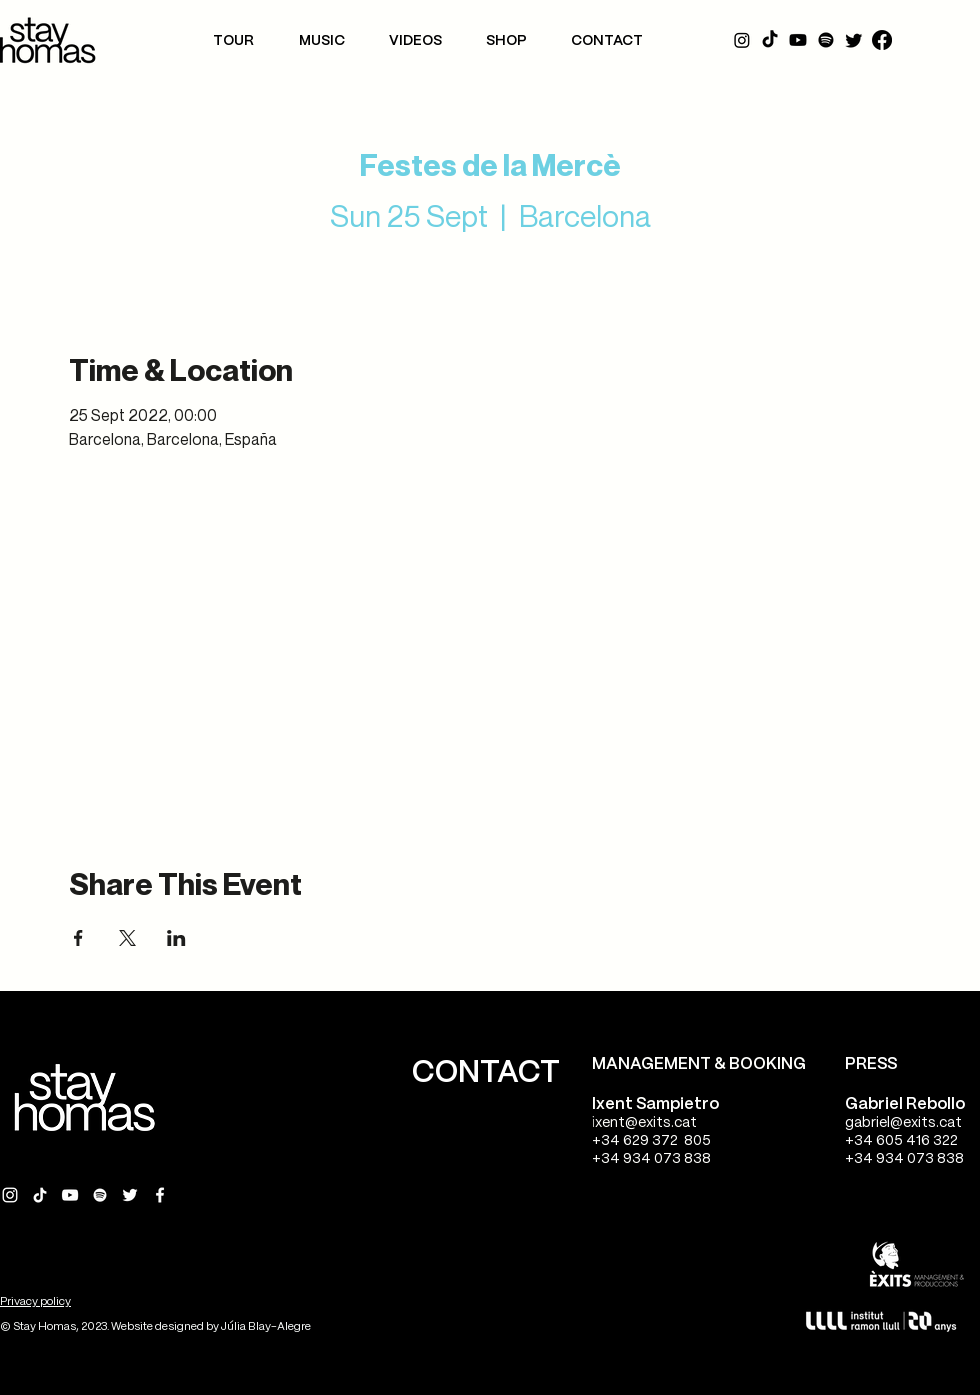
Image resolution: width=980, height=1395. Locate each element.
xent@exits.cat (646, 1123)
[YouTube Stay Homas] (70, 1195)
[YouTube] (798, 40)
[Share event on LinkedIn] (176, 938)
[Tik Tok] (770, 40)
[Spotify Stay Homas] (100, 1195)
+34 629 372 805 (651, 1141)
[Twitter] (854, 40)
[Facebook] (882, 40)
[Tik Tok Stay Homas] (40, 1195)
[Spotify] (826, 40)
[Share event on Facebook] (78, 938)
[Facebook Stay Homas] (160, 1195)
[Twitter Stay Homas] (130, 1195)
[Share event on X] (127, 938)
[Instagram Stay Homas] (10, 1195)
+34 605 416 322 (901, 1141)
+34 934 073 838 (651, 1159)
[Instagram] (742, 40)
